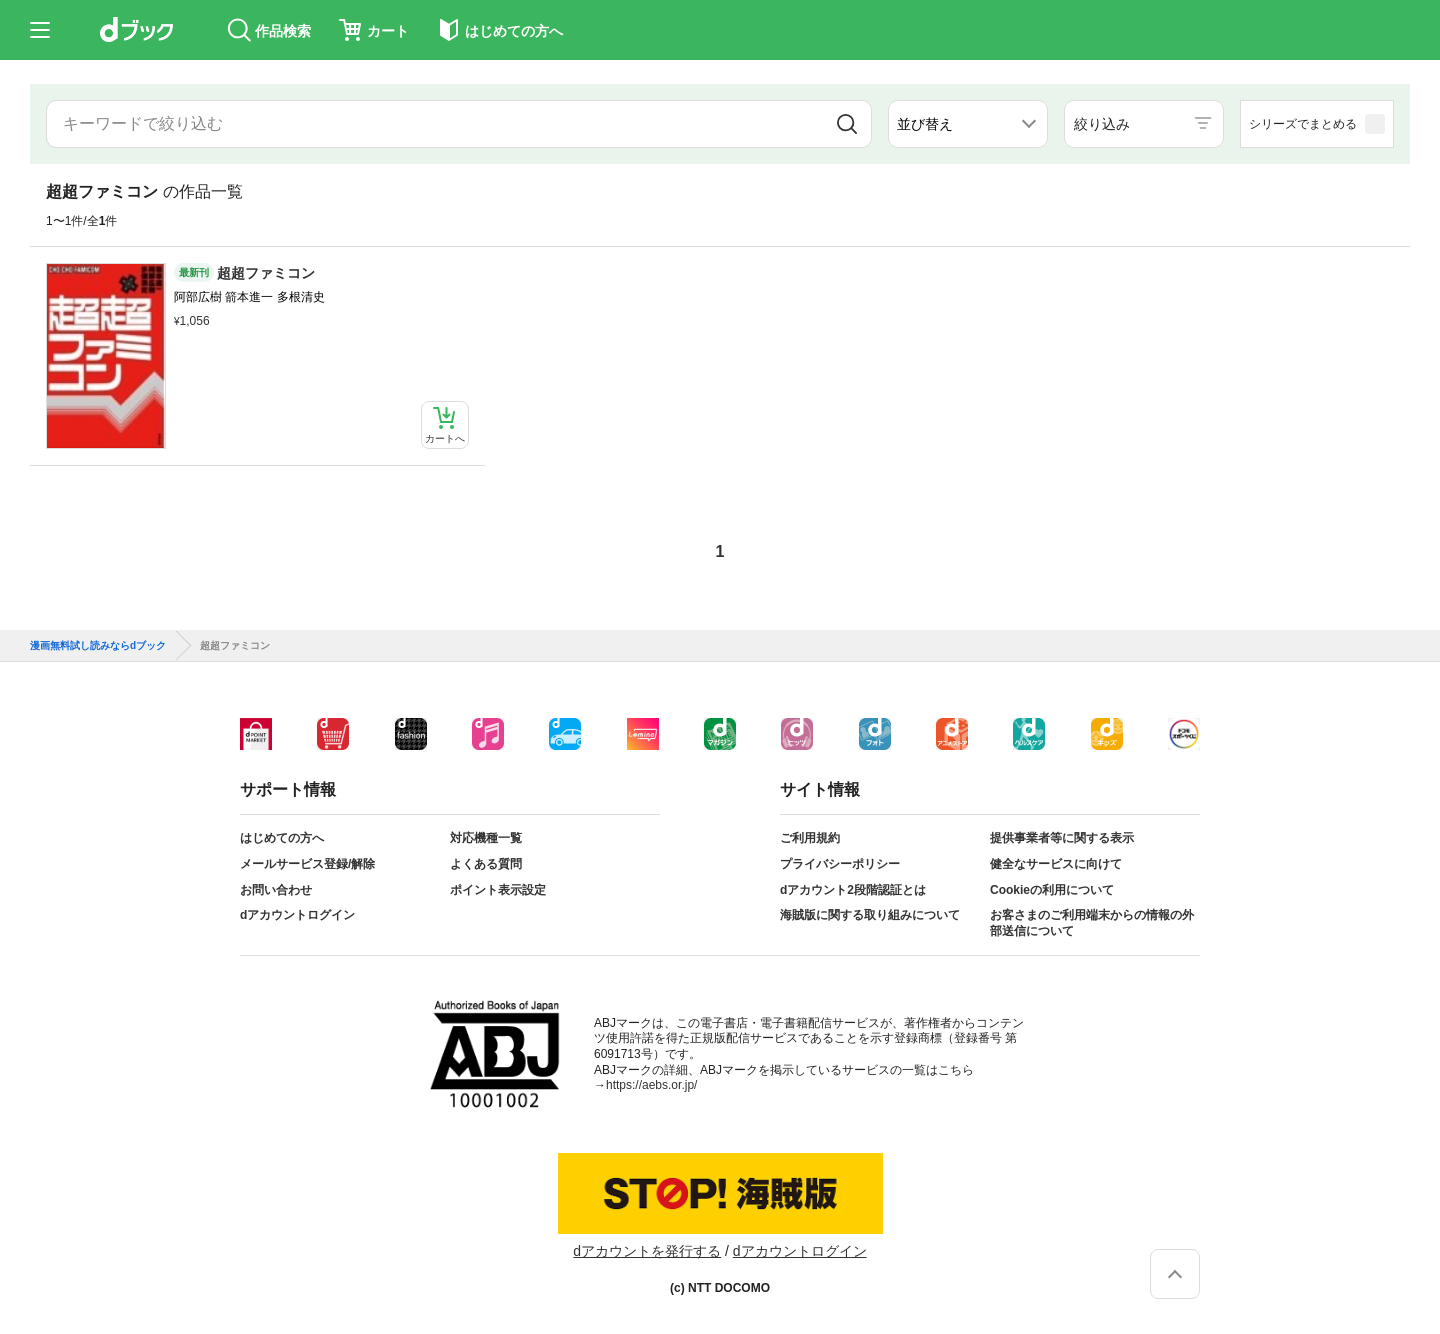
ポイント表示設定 (498, 890)
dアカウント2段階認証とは (853, 890)
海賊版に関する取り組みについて (870, 915)
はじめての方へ (282, 838)
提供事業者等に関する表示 (1062, 838)
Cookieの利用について (1052, 890)
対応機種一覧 (486, 838)
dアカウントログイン (297, 915)
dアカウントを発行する (647, 1251)
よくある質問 (486, 864)
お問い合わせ (276, 890)
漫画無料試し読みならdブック (98, 646)
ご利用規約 (810, 838)
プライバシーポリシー (840, 864)
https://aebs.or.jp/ (651, 1085)
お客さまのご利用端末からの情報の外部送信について (1092, 923)
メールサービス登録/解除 (307, 864)
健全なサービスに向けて (1056, 864)
